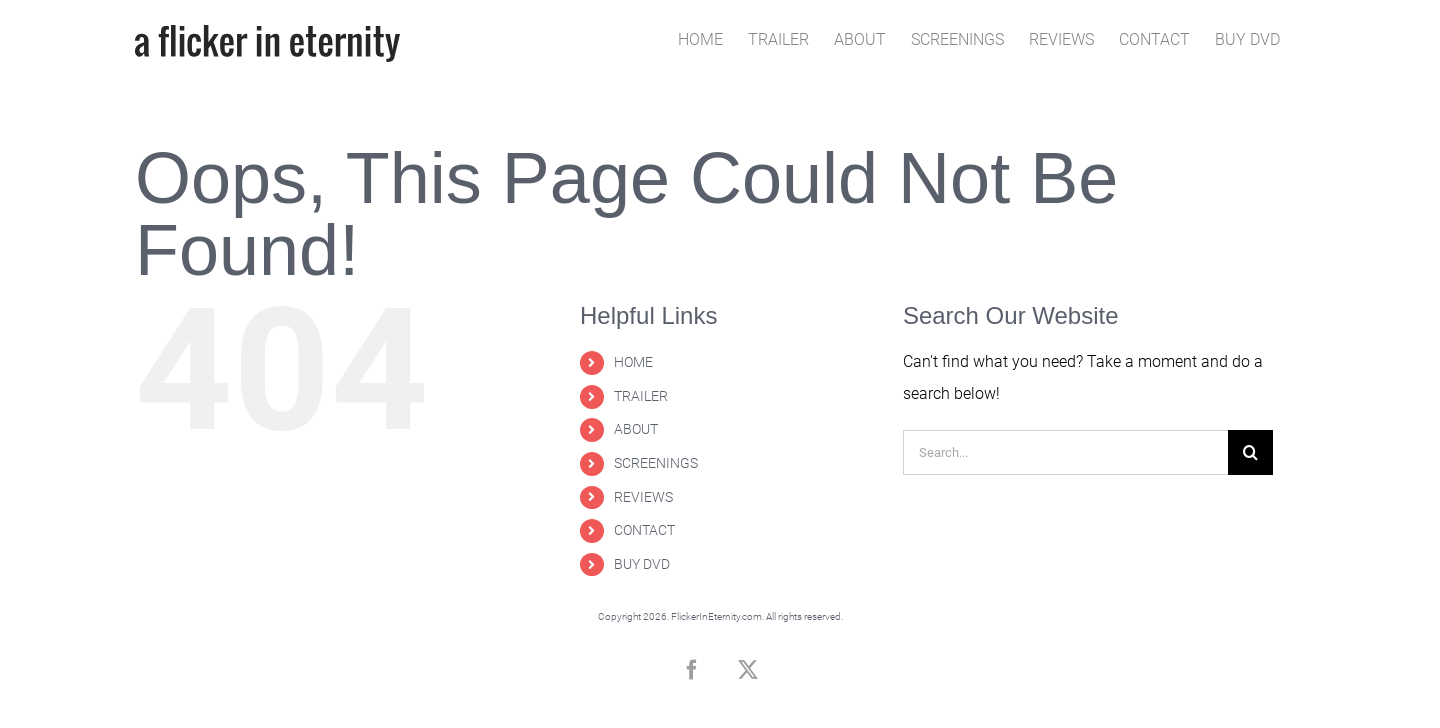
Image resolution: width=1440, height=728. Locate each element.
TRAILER (641, 396)
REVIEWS (643, 497)
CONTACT (644, 530)
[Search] (1250, 452)
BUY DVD (642, 564)
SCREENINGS (656, 463)
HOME (633, 362)
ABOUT (636, 429)
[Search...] (1065, 452)
